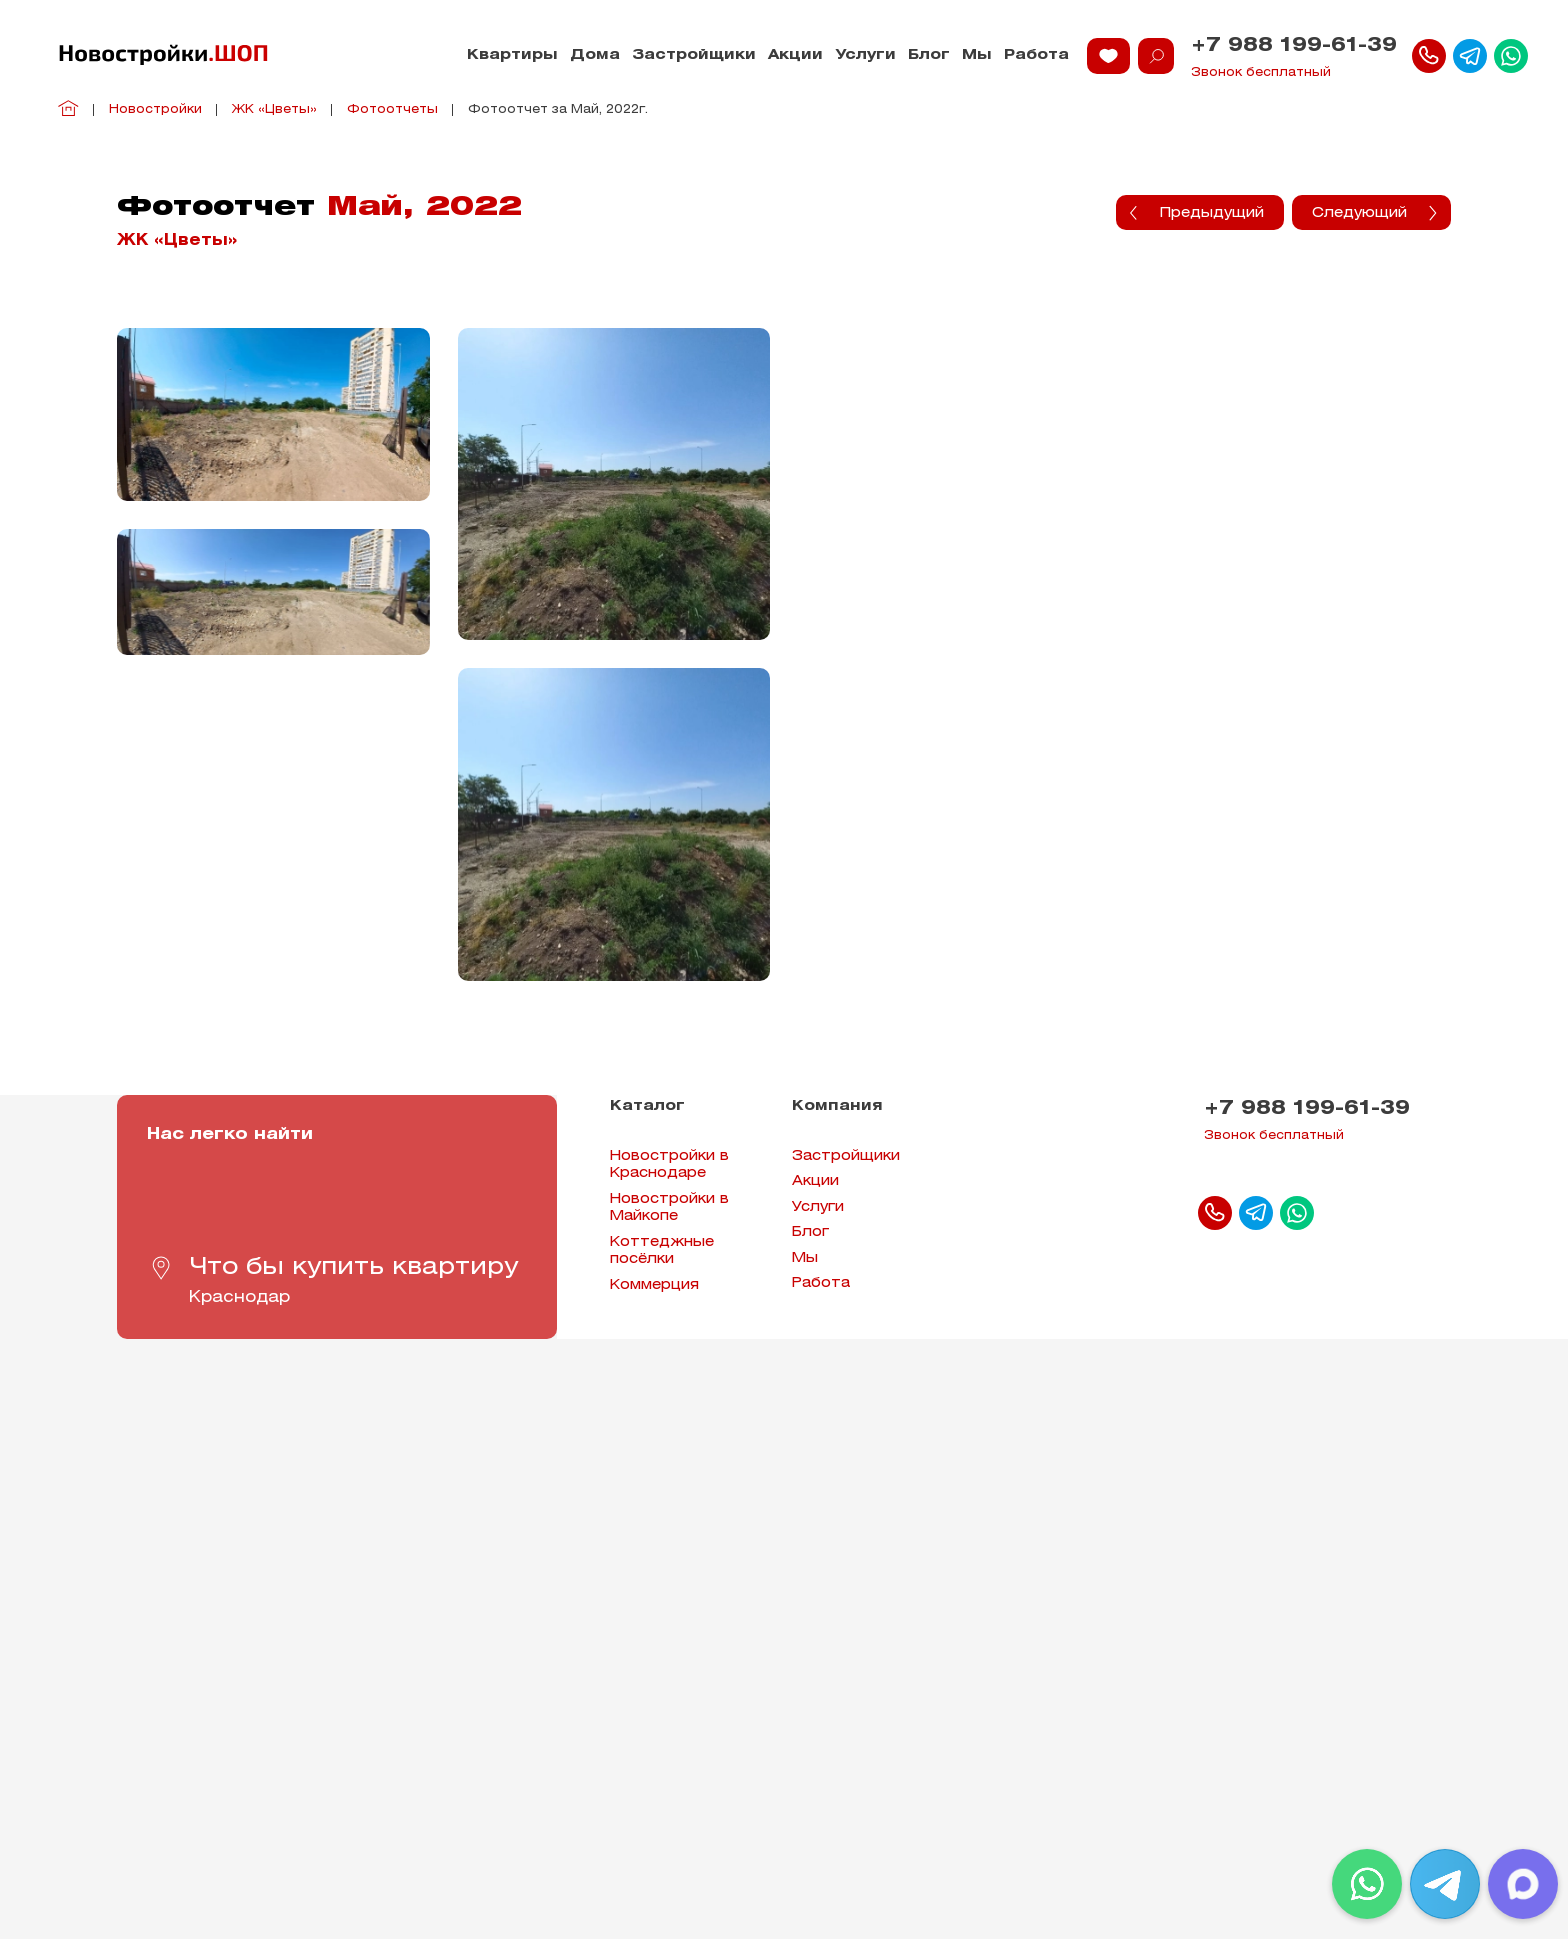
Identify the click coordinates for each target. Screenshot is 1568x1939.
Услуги (865, 55)
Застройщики (694, 55)
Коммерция (654, 1285)
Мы (977, 55)
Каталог (647, 1106)
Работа (1036, 55)
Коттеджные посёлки (662, 1251)
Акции (795, 55)
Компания (837, 1106)
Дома (595, 55)
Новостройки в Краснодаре (669, 1165)
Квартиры (512, 55)
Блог (929, 55)
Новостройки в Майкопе (669, 1208)
